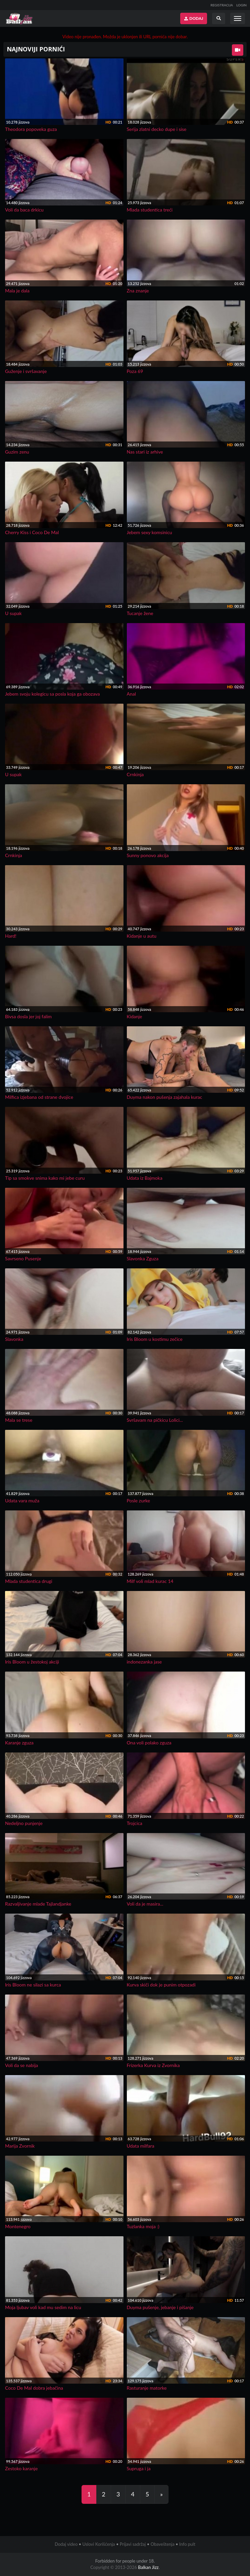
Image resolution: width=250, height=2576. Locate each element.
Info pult (187, 2544)
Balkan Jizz (148, 2567)
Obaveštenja (162, 2544)
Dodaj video (66, 2544)
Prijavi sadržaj (133, 2544)
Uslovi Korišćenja (98, 2544)
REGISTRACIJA (221, 5)
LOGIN (241, 5)
